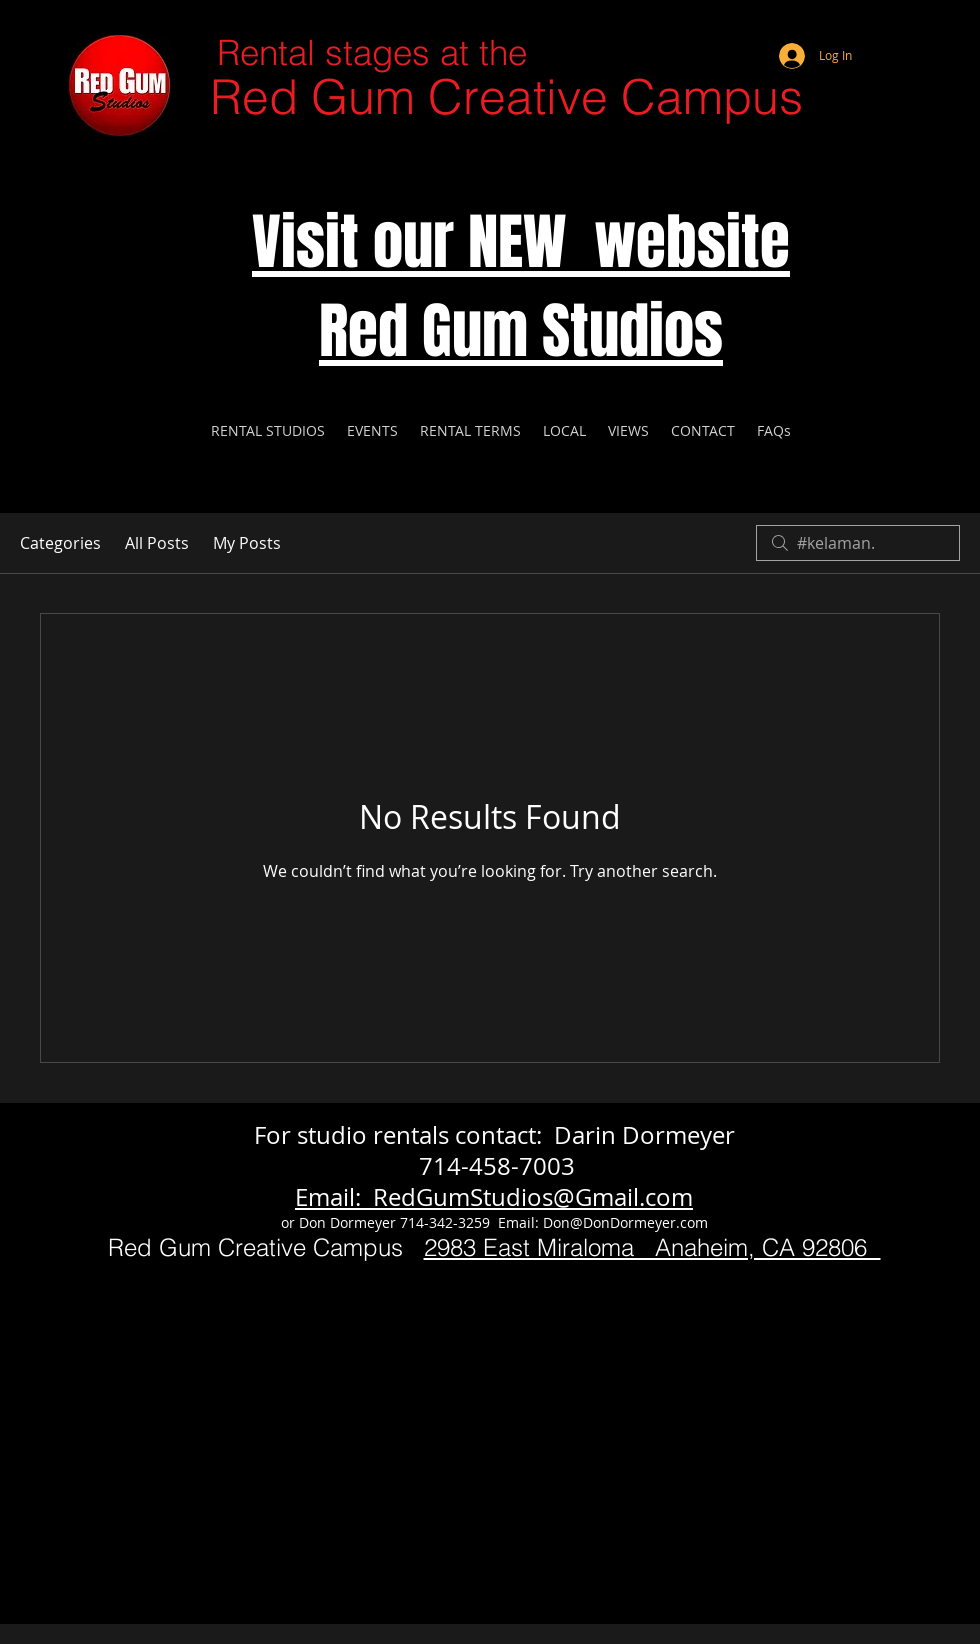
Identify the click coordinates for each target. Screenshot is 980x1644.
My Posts (247, 543)
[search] (858, 543)
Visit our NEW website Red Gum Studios (521, 287)
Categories (60, 543)
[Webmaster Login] (885, 30)
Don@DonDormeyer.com (625, 1222)
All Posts (157, 543)
